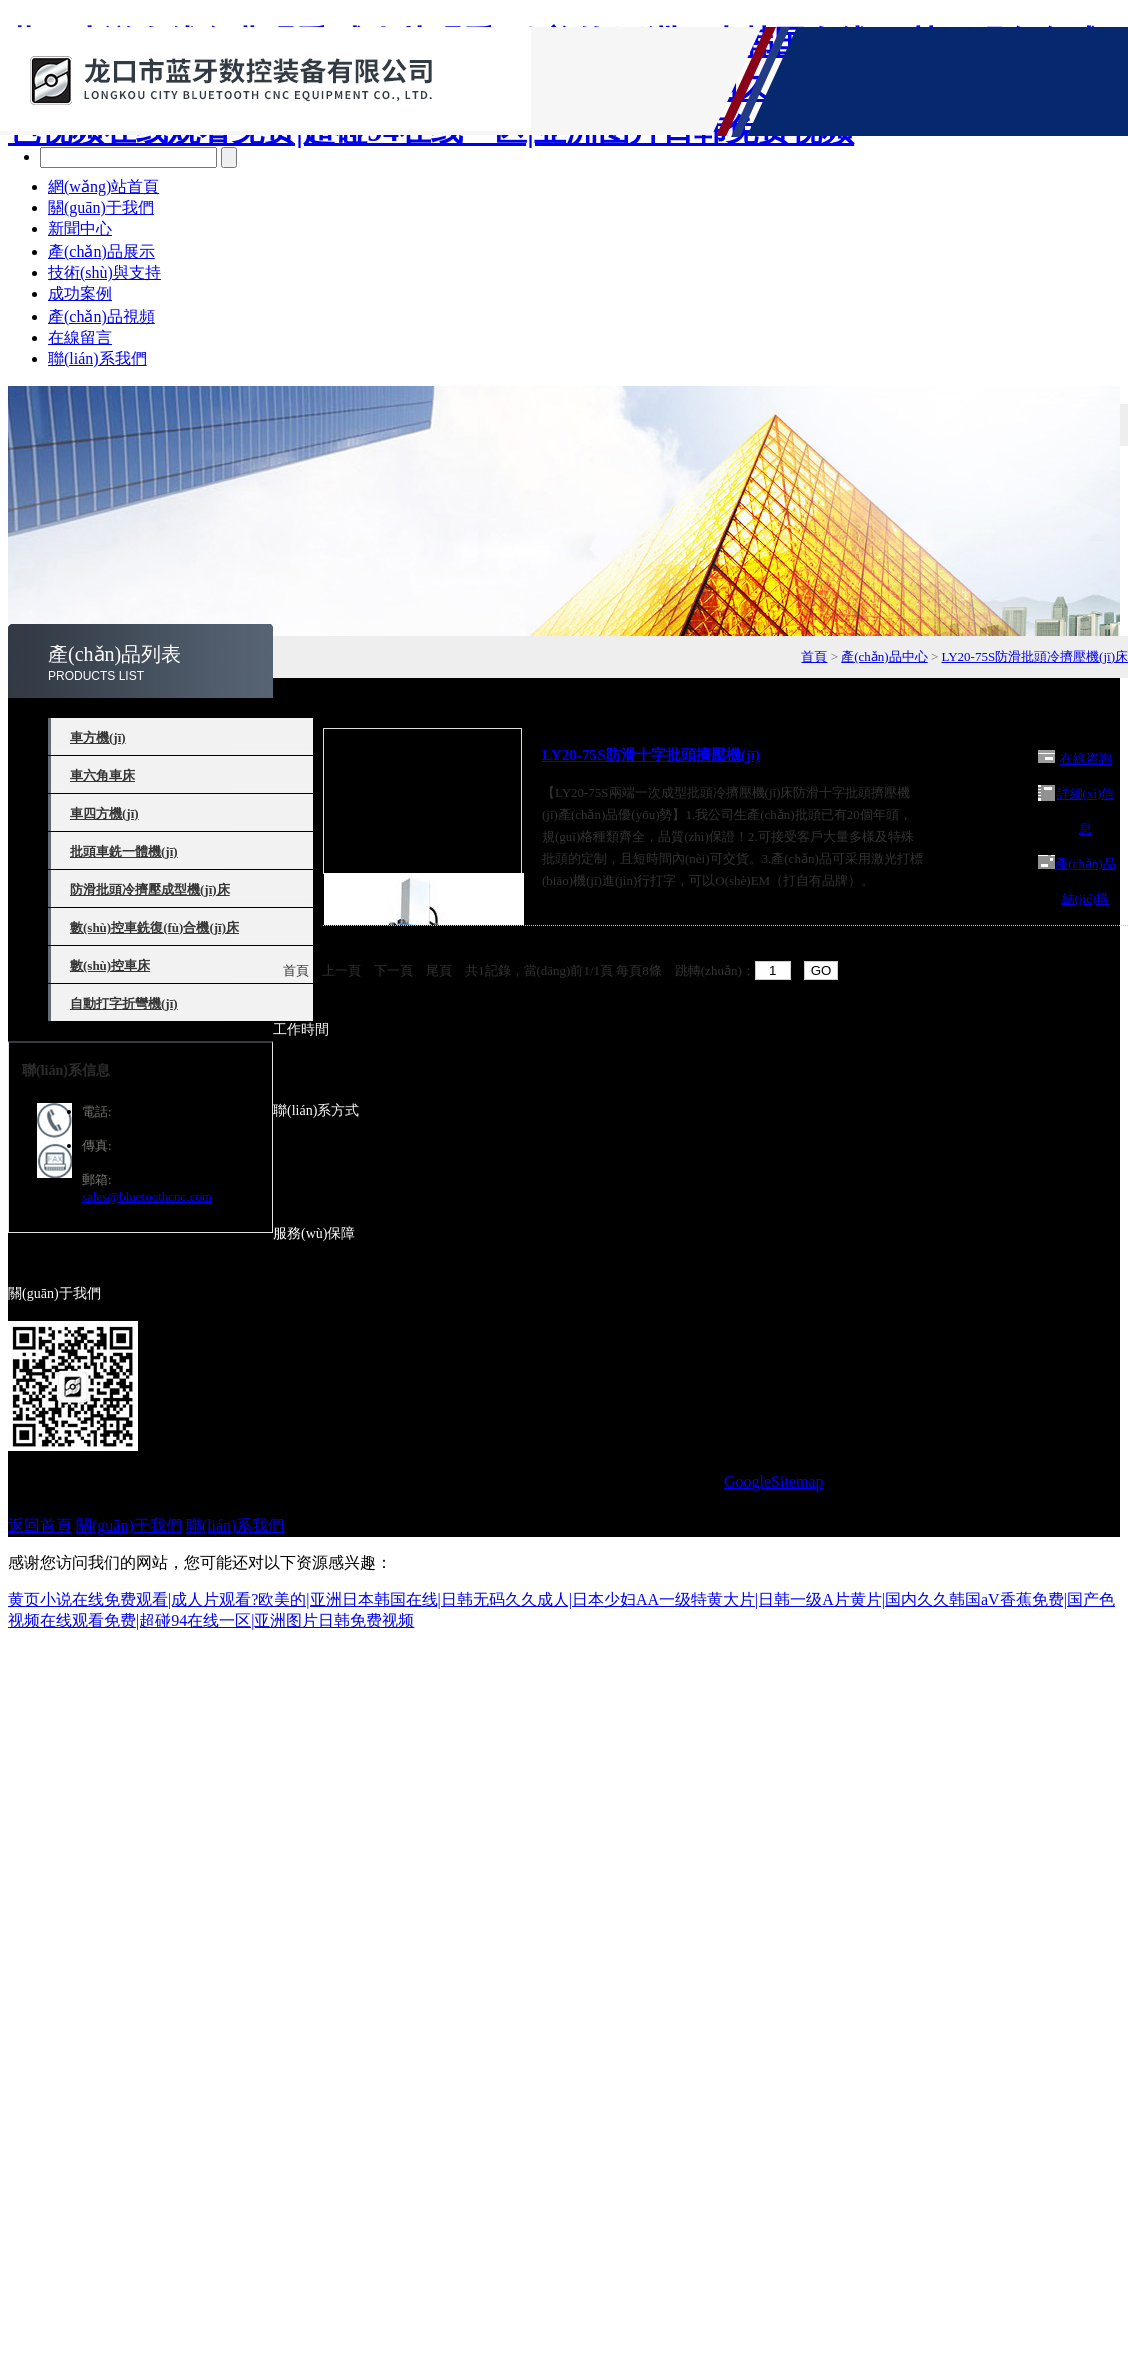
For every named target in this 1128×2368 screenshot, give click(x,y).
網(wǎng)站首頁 (103, 186)
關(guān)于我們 (101, 207)
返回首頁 (40, 1525)
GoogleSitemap (774, 1481)
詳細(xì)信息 (1086, 811)
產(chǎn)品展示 (101, 251)
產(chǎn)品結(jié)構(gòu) (1085, 898)
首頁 (814, 656)
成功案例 (80, 293)
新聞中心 (80, 228)
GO (821, 970)
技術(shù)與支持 (104, 272)
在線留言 (80, 337)
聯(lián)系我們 (97, 358)
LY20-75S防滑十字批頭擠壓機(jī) (651, 754)
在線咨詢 (1086, 758)
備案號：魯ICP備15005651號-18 (609, 1481)
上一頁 (341, 970)
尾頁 (439, 970)
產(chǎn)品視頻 (101, 316)
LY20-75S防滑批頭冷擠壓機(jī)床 (1035, 656)
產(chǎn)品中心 (884, 656)
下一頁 (393, 970)
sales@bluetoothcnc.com (147, 1196)
